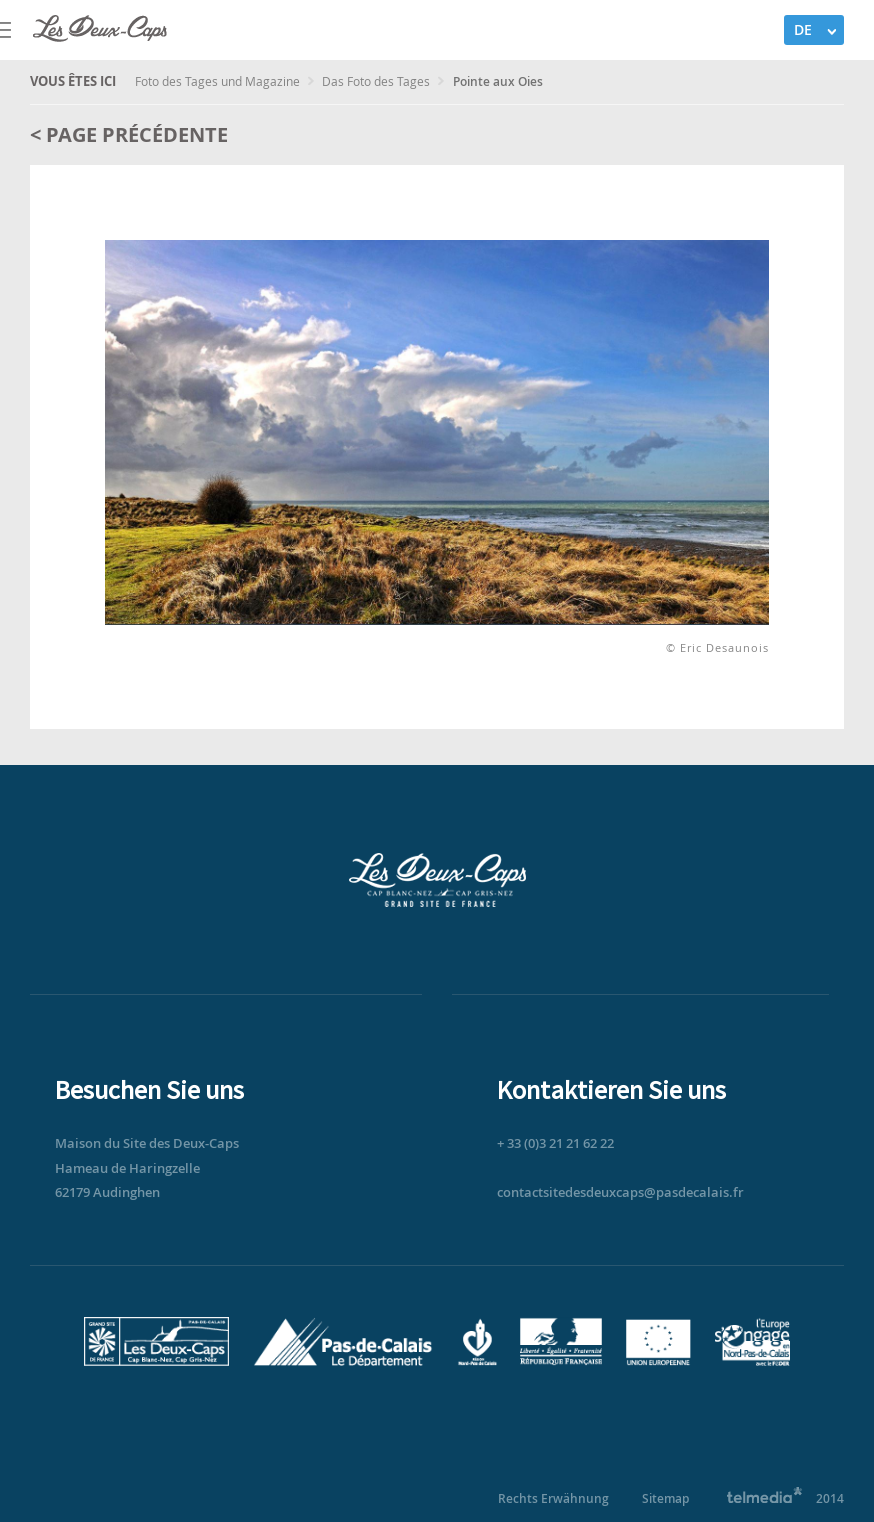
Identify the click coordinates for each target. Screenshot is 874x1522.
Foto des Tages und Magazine (219, 81)
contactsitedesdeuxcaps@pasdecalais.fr (620, 1192)
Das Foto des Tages (377, 81)
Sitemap (665, 1498)
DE (803, 29)
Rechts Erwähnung (553, 1498)
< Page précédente (129, 134)
